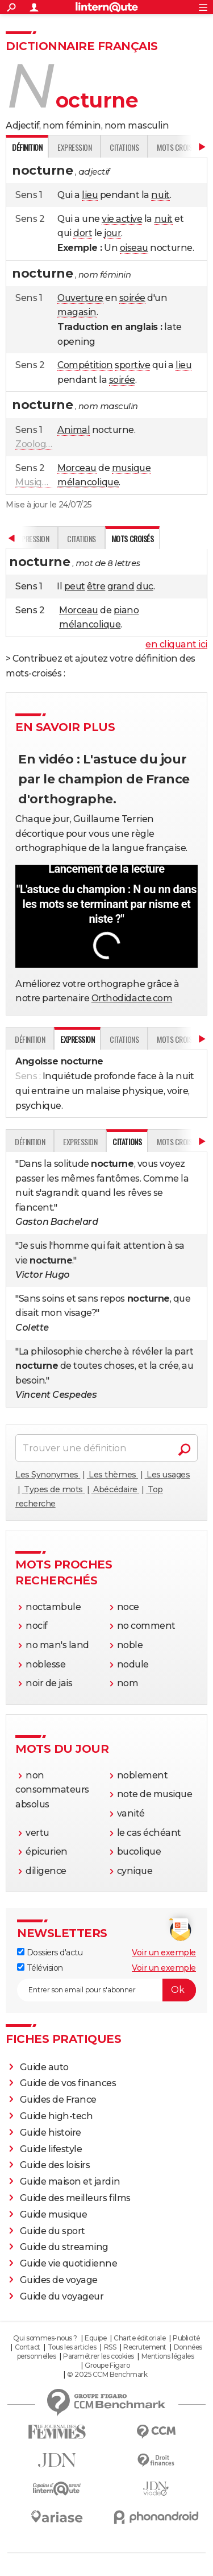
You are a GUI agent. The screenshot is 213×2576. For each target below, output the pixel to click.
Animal (73, 429)
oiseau (134, 247)
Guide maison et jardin (70, 2181)
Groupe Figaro (107, 2365)
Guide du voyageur (62, 2296)
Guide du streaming (64, 2246)
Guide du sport (52, 2231)
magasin (77, 312)
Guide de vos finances (68, 2083)
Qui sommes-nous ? (45, 2338)
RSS (110, 2347)
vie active (122, 218)
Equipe (95, 2338)
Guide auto (44, 2067)
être (96, 586)
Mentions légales (167, 2356)
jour (112, 233)
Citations (124, 147)
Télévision (40, 1968)
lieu (90, 194)
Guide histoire (50, 2132)
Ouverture (80, 297)
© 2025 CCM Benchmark (107, 2374)
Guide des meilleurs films (75, 2198)
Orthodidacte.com (131, 998)
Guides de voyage (59, 2279)
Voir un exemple (164, 1952)
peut (74, 586)
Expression (74, 147)
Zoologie (34, 444)
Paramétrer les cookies (98, 2356)
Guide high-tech (56, 2116)
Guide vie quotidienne (69, 2263)
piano (126, 610)
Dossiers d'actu (49, 1952)
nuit (160, 194)
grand (121, 586)
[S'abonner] (106, 1990)
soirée (132, 297)
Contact (27, 2347)
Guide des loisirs (55, 2165)
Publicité (186, 2338)
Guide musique (53, 2214)
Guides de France (58, 2099)
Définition (30, 1039)
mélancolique (88, 482)
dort (82, 233)
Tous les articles (72, 2347)
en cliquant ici (176, 644)
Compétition (85, 365)
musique (131, 468)
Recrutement (144, 2347)
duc (144, 586)
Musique (34, 482)
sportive (132, 365)
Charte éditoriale (139, 2338)
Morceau (77, 468)
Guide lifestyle (51, 2149)
